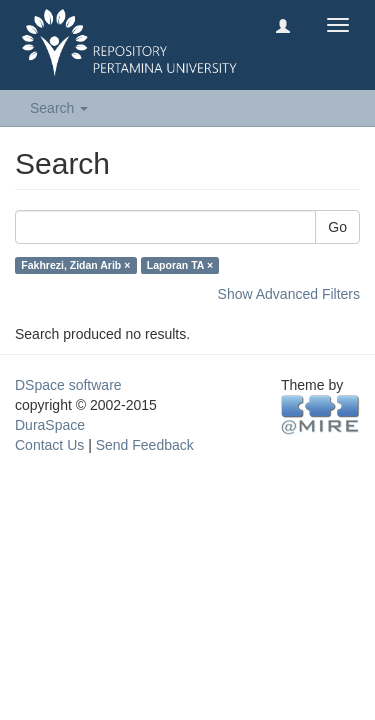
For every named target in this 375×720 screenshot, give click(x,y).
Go (337, 227)
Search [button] (59, 108)
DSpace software (68, 385)
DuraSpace (50, 425)
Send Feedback (145, 445)
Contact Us (49, 445)
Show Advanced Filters (289, 294)
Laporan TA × (180, 265)
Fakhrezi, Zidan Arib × (75, 265)
